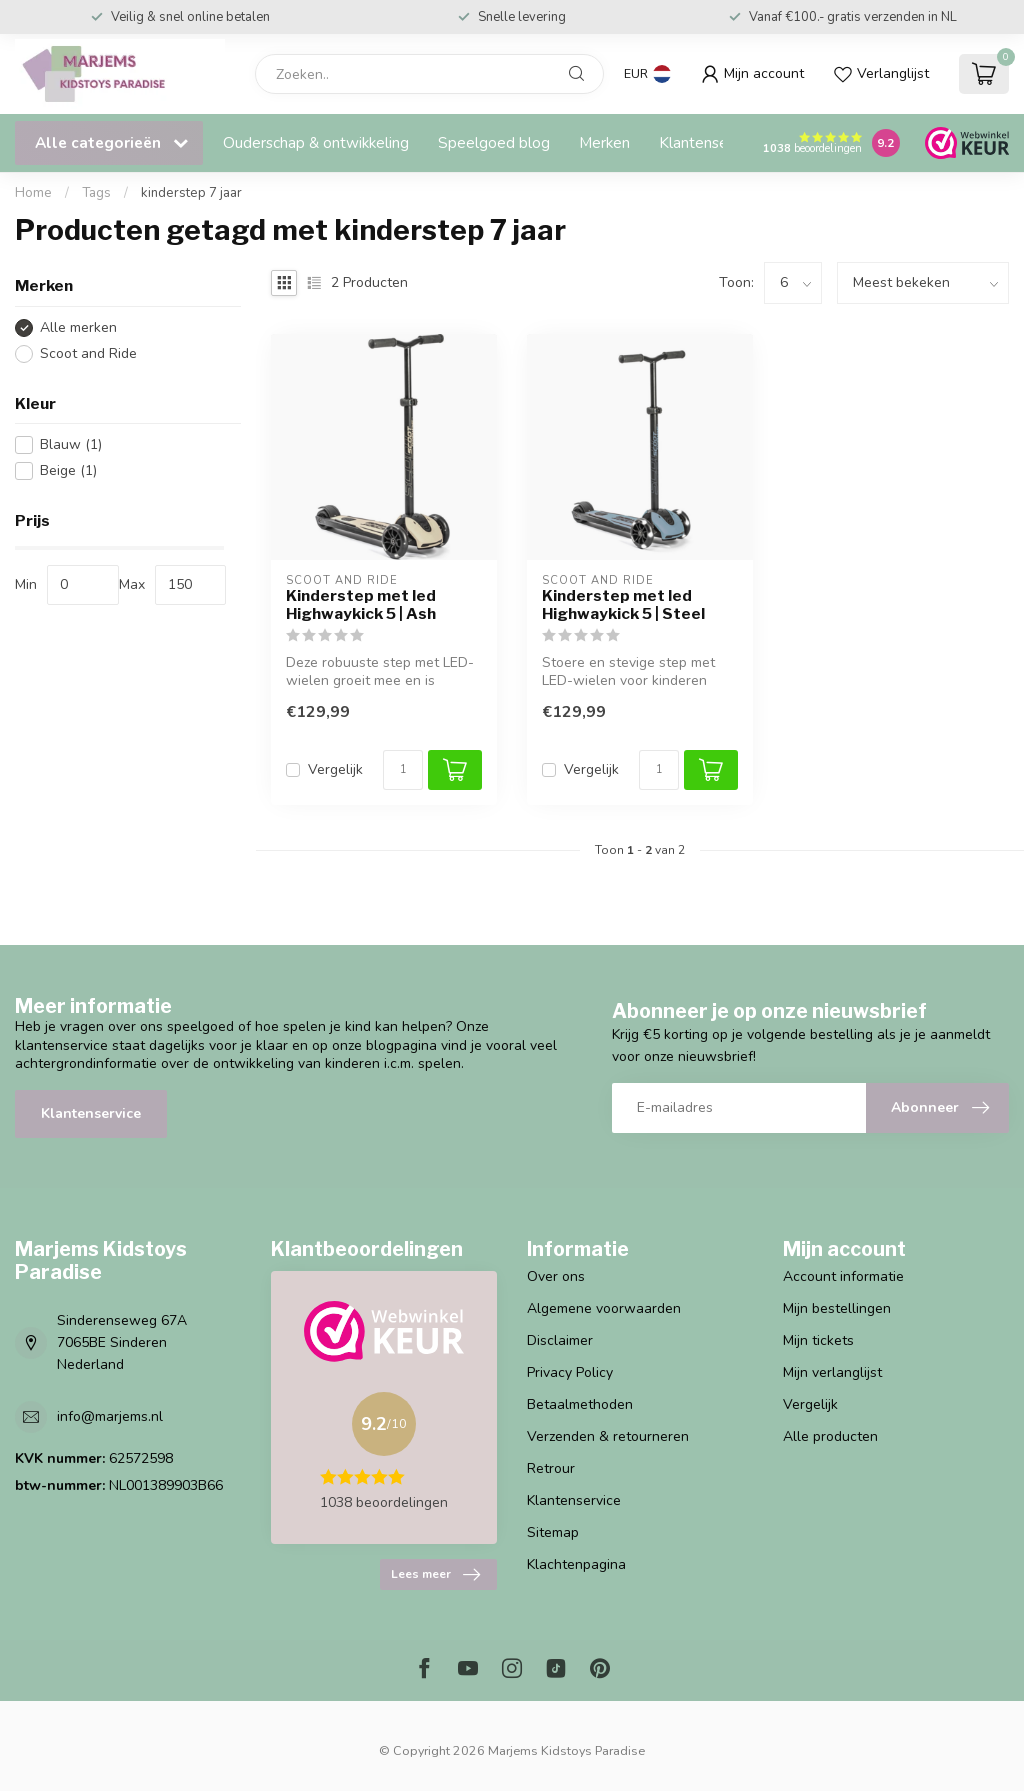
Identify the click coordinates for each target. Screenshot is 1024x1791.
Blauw (71, 444)
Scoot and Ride (88, 353)
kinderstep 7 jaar (191, 193)
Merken (604, 142)
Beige (68, 470)
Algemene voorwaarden (604, 1308)
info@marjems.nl (110, 1416)
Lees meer (435, 1575)
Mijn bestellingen (837, 1308)
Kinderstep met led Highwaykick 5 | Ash (361, 605)
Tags (96, 193)
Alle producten (830, 1436)
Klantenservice (709, 142)
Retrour (551, 1468)
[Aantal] (403, 770)
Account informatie (843, 1276)
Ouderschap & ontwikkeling (316, 142)
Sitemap (553, 1532)
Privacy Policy (570, 1372)
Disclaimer (560, 1340)
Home (33, 193)
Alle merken (78, 327)
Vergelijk (335, 769)
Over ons (556, 1276)
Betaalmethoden (580, 1404)
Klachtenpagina (576, 1564)
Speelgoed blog (494, 142)
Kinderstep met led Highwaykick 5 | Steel (623, 605)
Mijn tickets (818, 1340)
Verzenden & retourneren (608, 1436)
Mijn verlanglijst (832, 1372)
